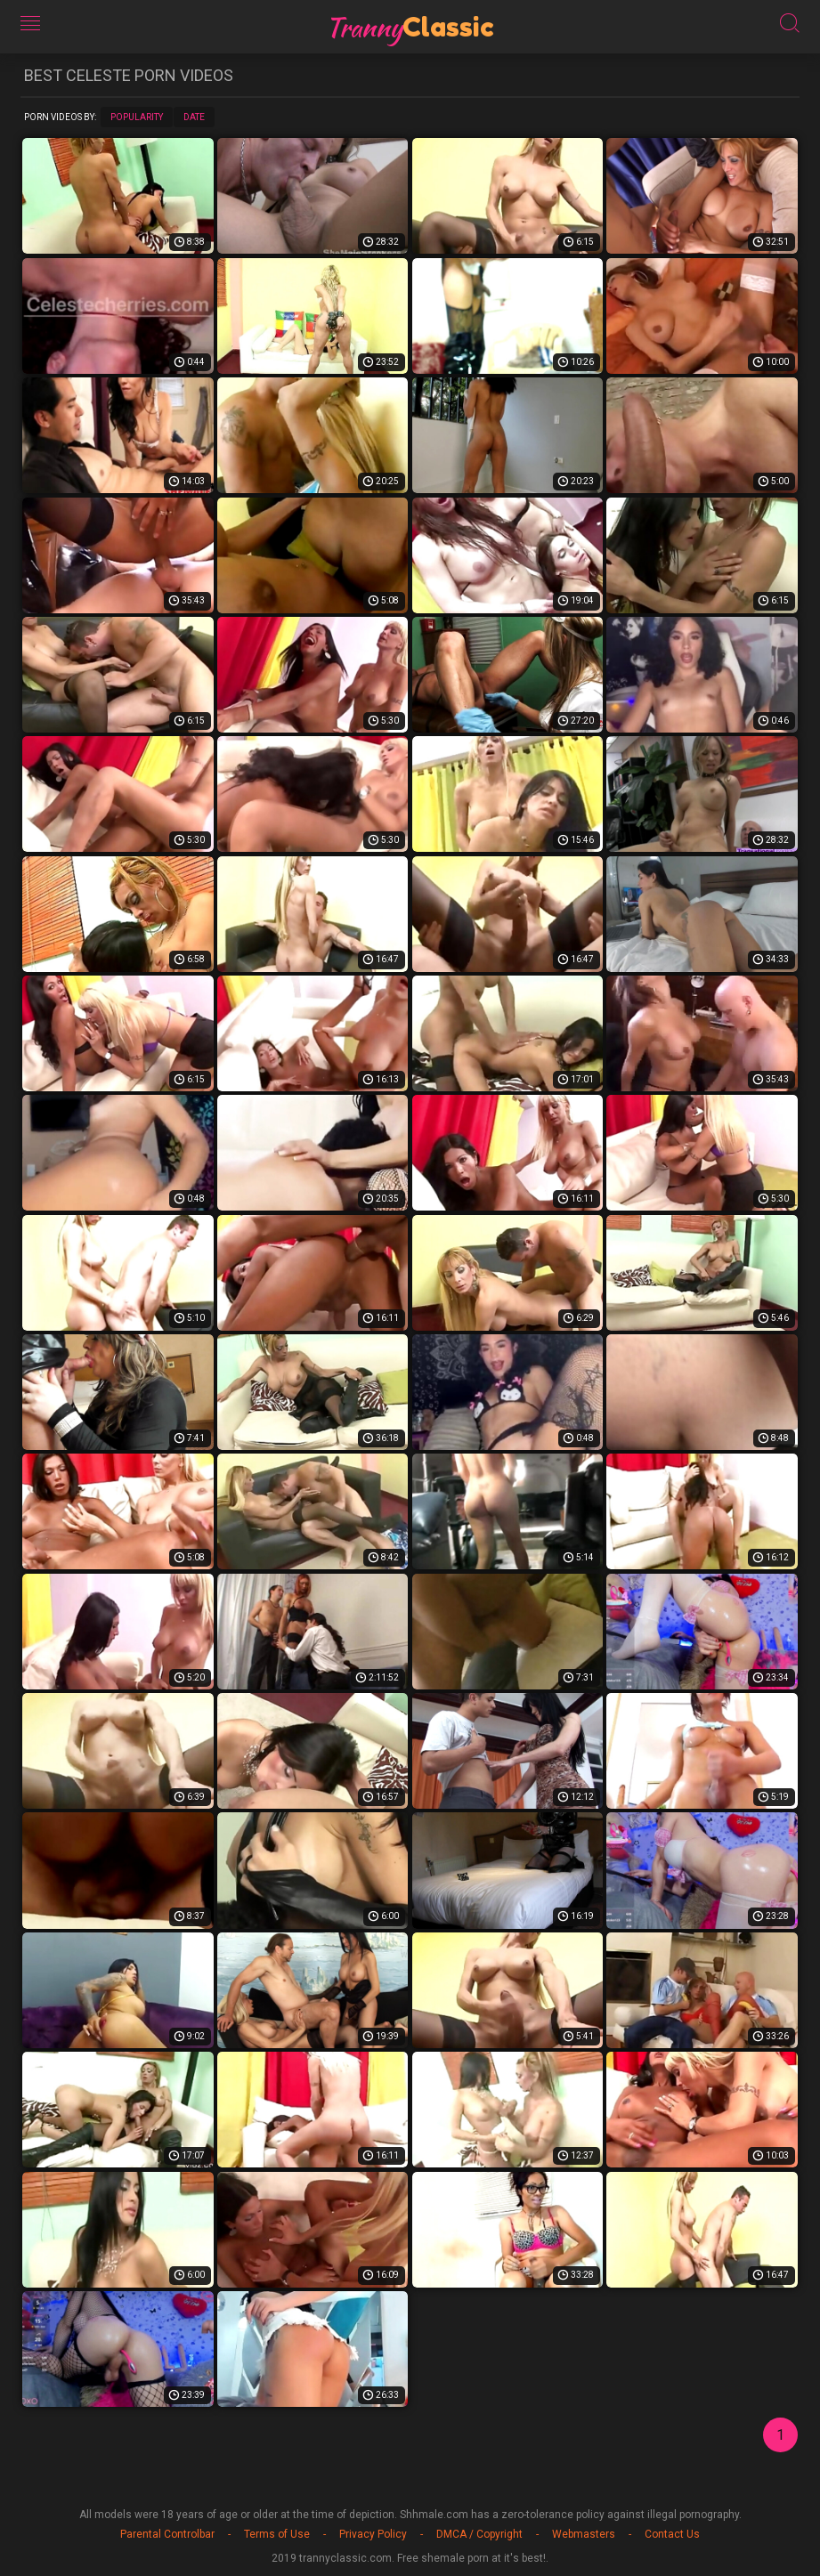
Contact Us (672, 2534)
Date (194, 117)
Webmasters (583, 2534)
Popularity (136, 117)
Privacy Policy (373, 2534)
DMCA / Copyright (479, 2534)
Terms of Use (277, 2534)
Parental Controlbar (167, 2534)
